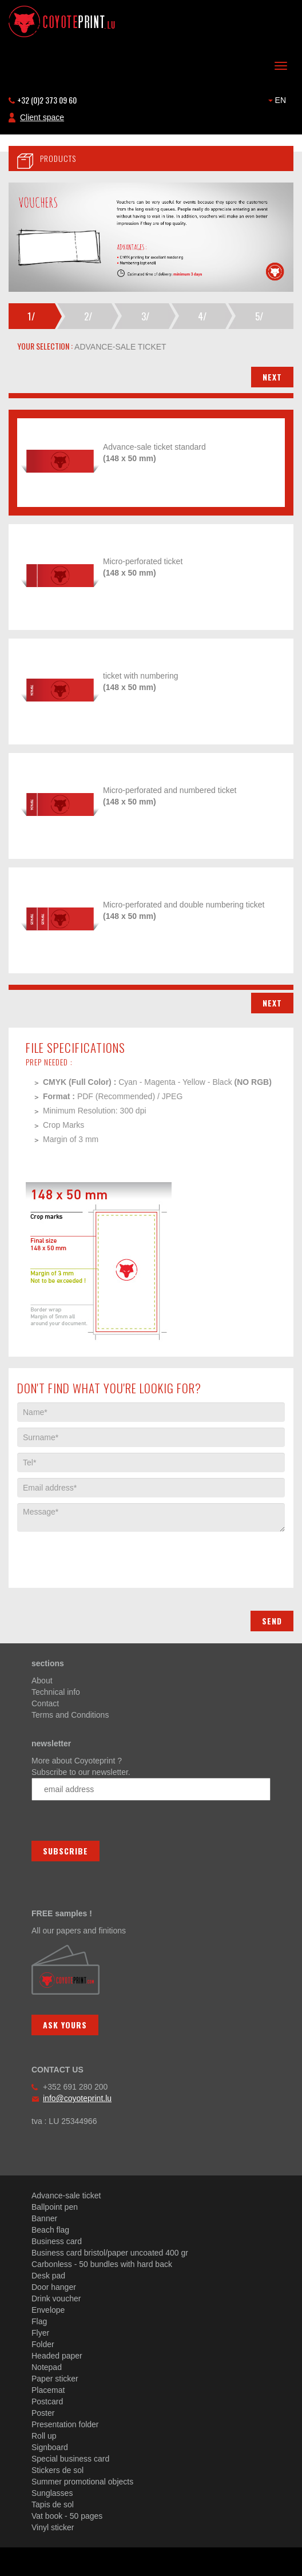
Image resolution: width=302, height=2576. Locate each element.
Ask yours (65, 2025)
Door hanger (53, 2287)
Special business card (70, 2458)
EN (277, 100)
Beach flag (50, 2229)
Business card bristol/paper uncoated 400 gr (109, 2252)
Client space (42, 117)
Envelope (48, 2310)
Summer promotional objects (82, 2481)
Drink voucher (56, 2298)
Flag (39, 2321)
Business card (56, 2241)
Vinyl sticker (52, 2527)
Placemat (48, 2390)
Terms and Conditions (70, 1714)
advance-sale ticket (119, 346)
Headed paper (56, 2355)
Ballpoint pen (54, 2207)
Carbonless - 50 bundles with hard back (101, 2264)
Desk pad (48, 2275)
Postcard (47, 2401)
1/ (31, 316)
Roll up (44, 2435)
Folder (42, 2344)
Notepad (46, 2367)
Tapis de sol (52, 2504)
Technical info (55, 1692)
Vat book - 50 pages (66, 2515)
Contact (45, 1703)
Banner (44, 2218)
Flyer (40, 2332)
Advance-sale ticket (66, 2195)
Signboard (49, 2447)
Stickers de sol (57, 2470)
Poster (42, 2413)
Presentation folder (65, 2424)
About (42, 1680)
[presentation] (104, 1554)
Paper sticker (54, 2378)
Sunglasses (52, 2493)
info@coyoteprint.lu (77, 2098)
